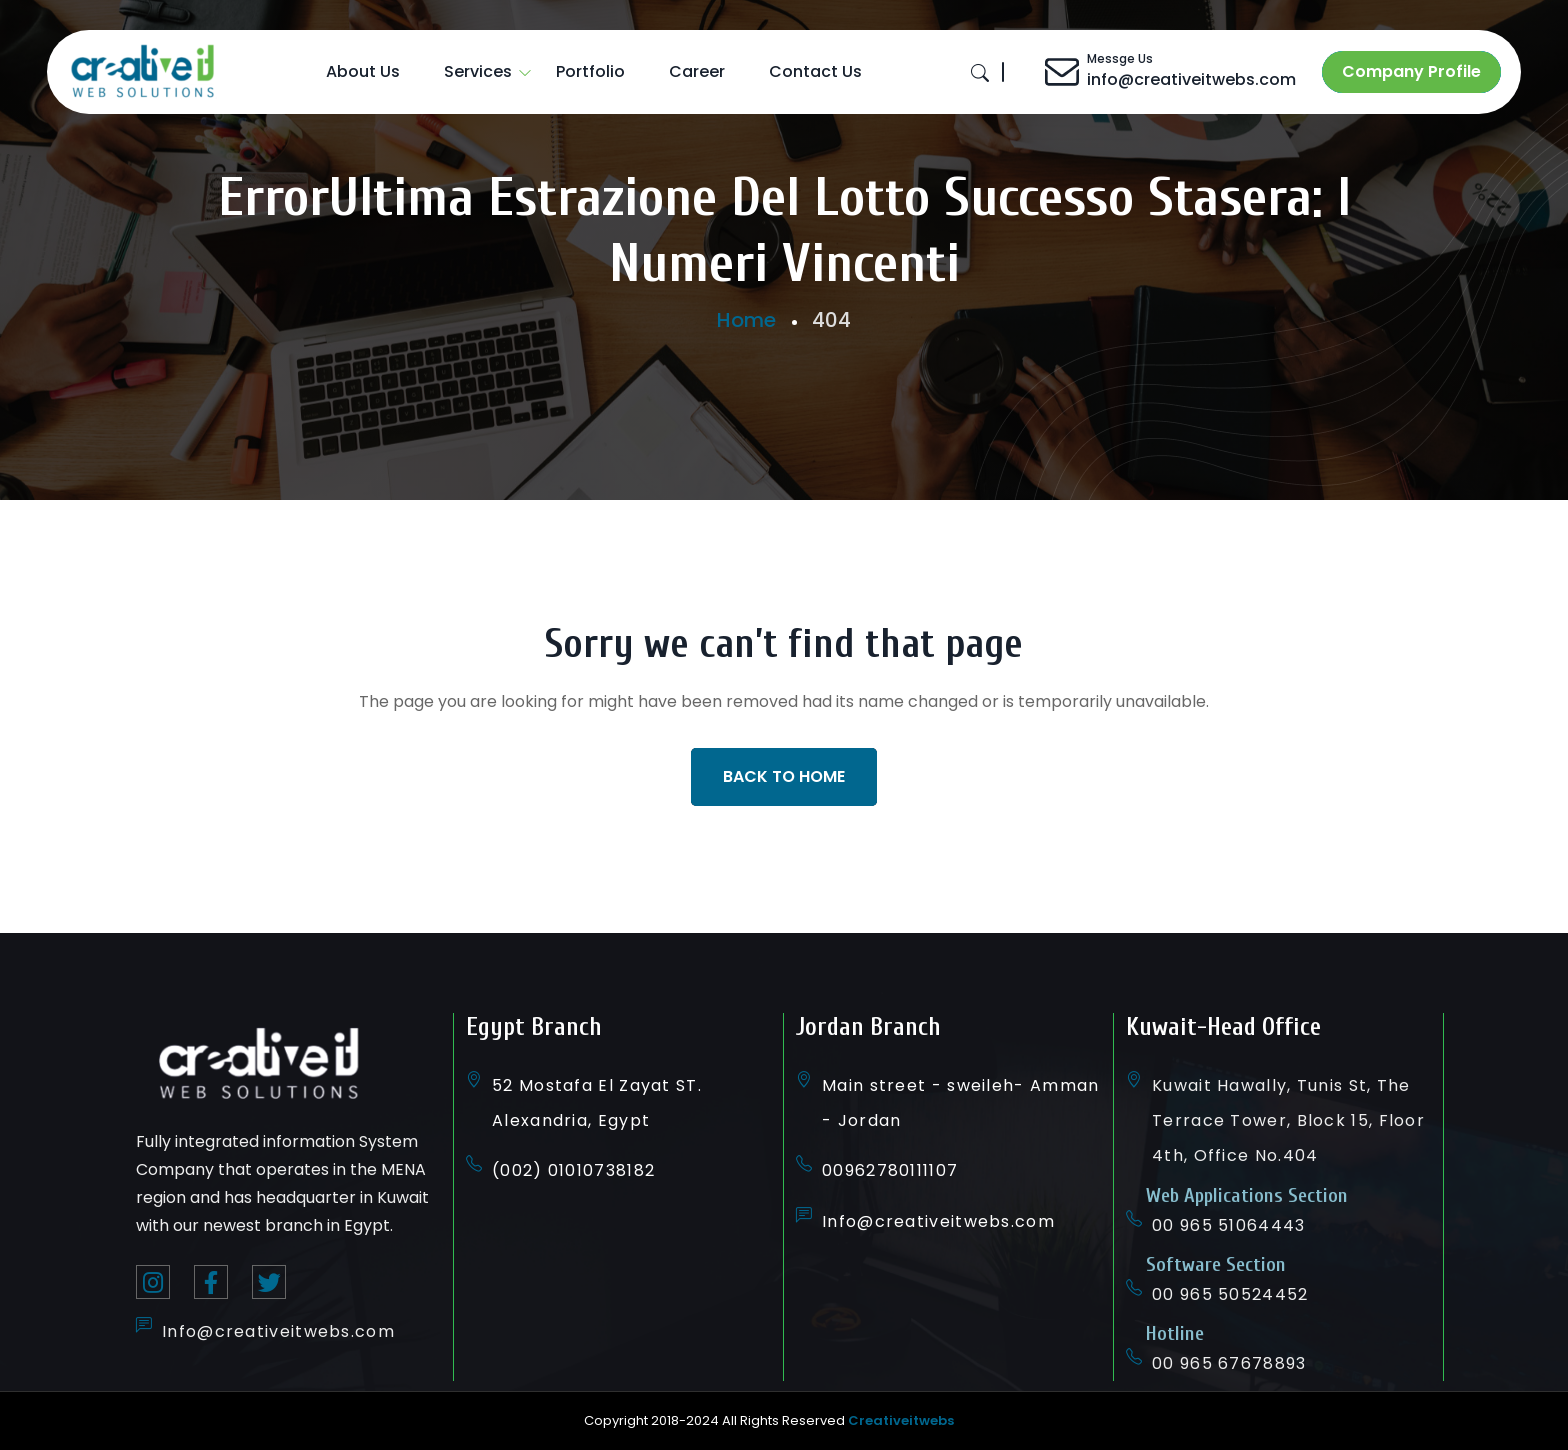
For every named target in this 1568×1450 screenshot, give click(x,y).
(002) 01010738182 (573, 1170)
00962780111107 (890, 1170)
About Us (363, 71)
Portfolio (590, 71)
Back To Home (784, 776)
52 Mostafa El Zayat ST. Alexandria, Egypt (597, 1103)
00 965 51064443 (1229, 1225)
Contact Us (815, 71)
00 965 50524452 (1230, 1294)
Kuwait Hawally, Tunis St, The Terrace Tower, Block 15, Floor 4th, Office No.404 (1288, 1120)
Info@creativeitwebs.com (278, 1331)
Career (697, 71)
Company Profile (1411, 71)
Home (746, 320)
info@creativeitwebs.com (1191, 79)
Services (478, 71)
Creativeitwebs (901, 1420)
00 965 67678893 (1229, 1363)
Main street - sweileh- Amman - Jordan (960, 1103)
